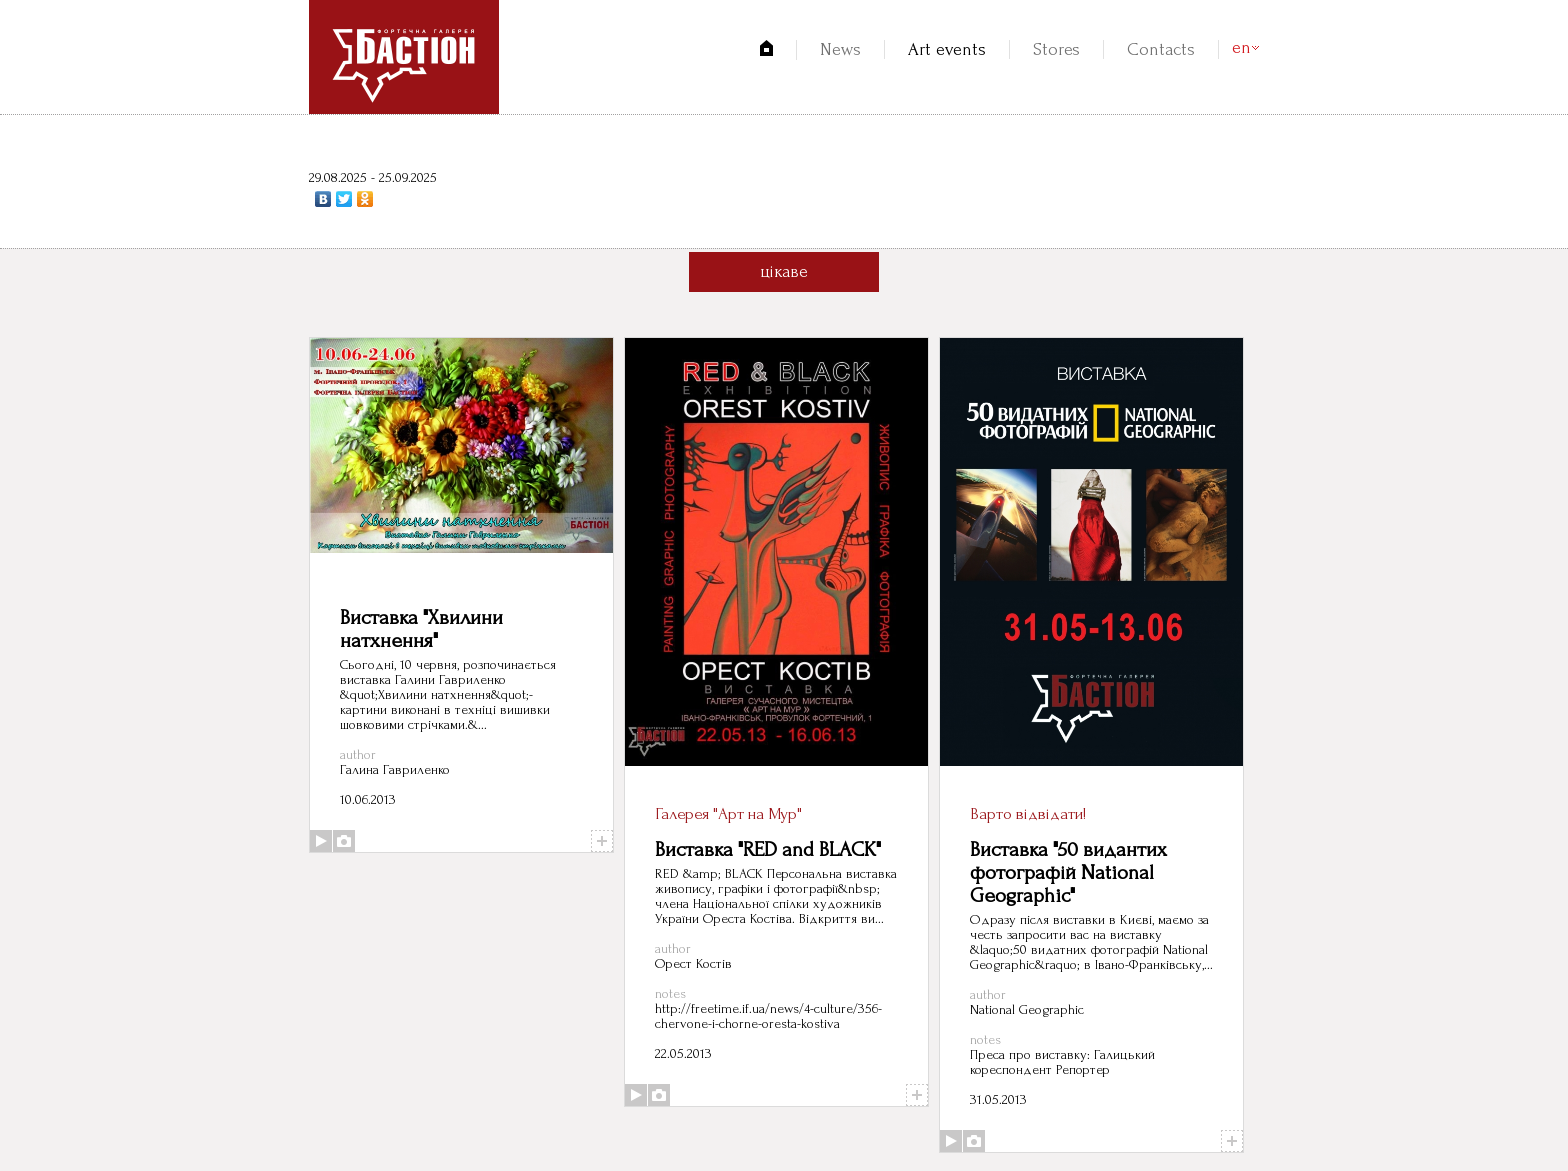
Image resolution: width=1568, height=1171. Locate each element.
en (1241, 47)
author (358, 754)
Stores (1056, 49)
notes (670, 993)
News (840, 49)
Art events (947, 49)
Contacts (1161, 49)
